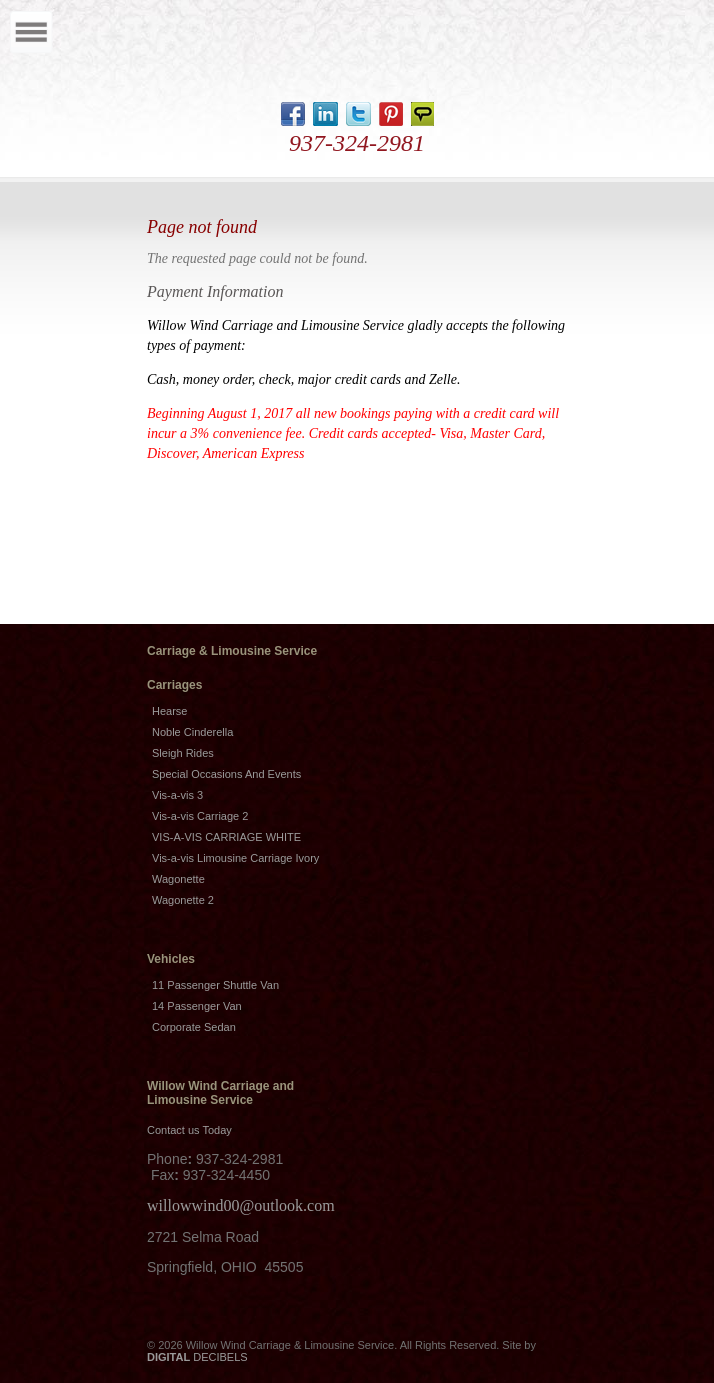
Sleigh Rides (183, 753)
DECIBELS (197, 1357)
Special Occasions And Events (226, 774)
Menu (31, 32)
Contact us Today (189, 1130)
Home (351, 52)
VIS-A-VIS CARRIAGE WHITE (226, 837)
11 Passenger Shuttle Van (215, 985)
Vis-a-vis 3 (177, 795)
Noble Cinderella (192, 732)
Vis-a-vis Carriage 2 (200, 816)
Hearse (169, 711)
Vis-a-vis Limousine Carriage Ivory (235, 858)
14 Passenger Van (197, 1006)
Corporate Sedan (194, 1027)
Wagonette (178, 879)
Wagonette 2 (183, 900)
